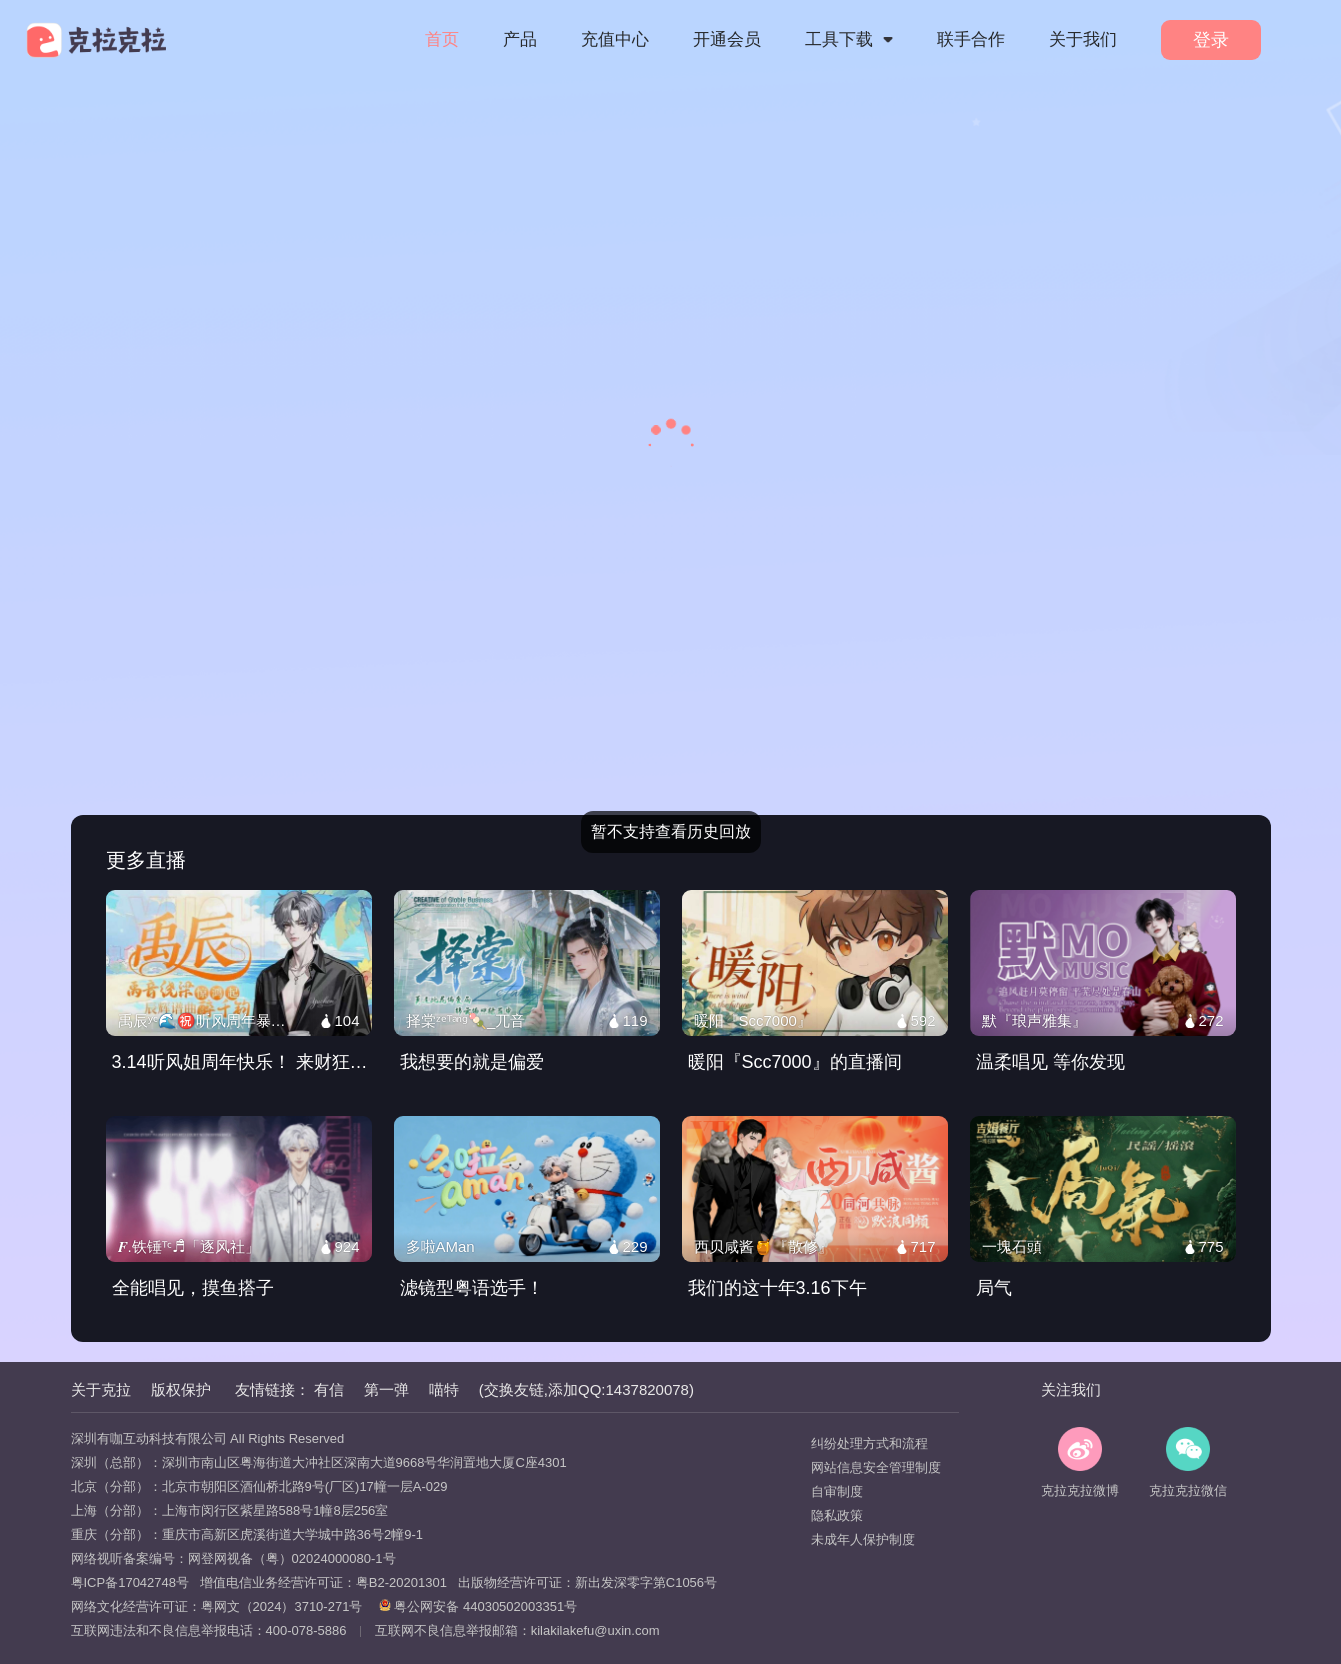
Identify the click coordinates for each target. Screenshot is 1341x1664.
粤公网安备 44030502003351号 (478, 1606)
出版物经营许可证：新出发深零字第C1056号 (582, 1582)
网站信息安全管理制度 (876, 1467)
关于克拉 (101, 1389)
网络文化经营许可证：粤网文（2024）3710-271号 (217, 1606)
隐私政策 (837, 1515)
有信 (329, 1389)
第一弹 (386, 1389)
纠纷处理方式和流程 (869, 1443)
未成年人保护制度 (863, 1539)
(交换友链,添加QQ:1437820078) (586, 1389)
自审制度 (837, 1491)
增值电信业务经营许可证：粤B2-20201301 (318, 1582)
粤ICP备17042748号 (130, 1582)
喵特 (444, 1389)
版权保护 (181, 1389)
